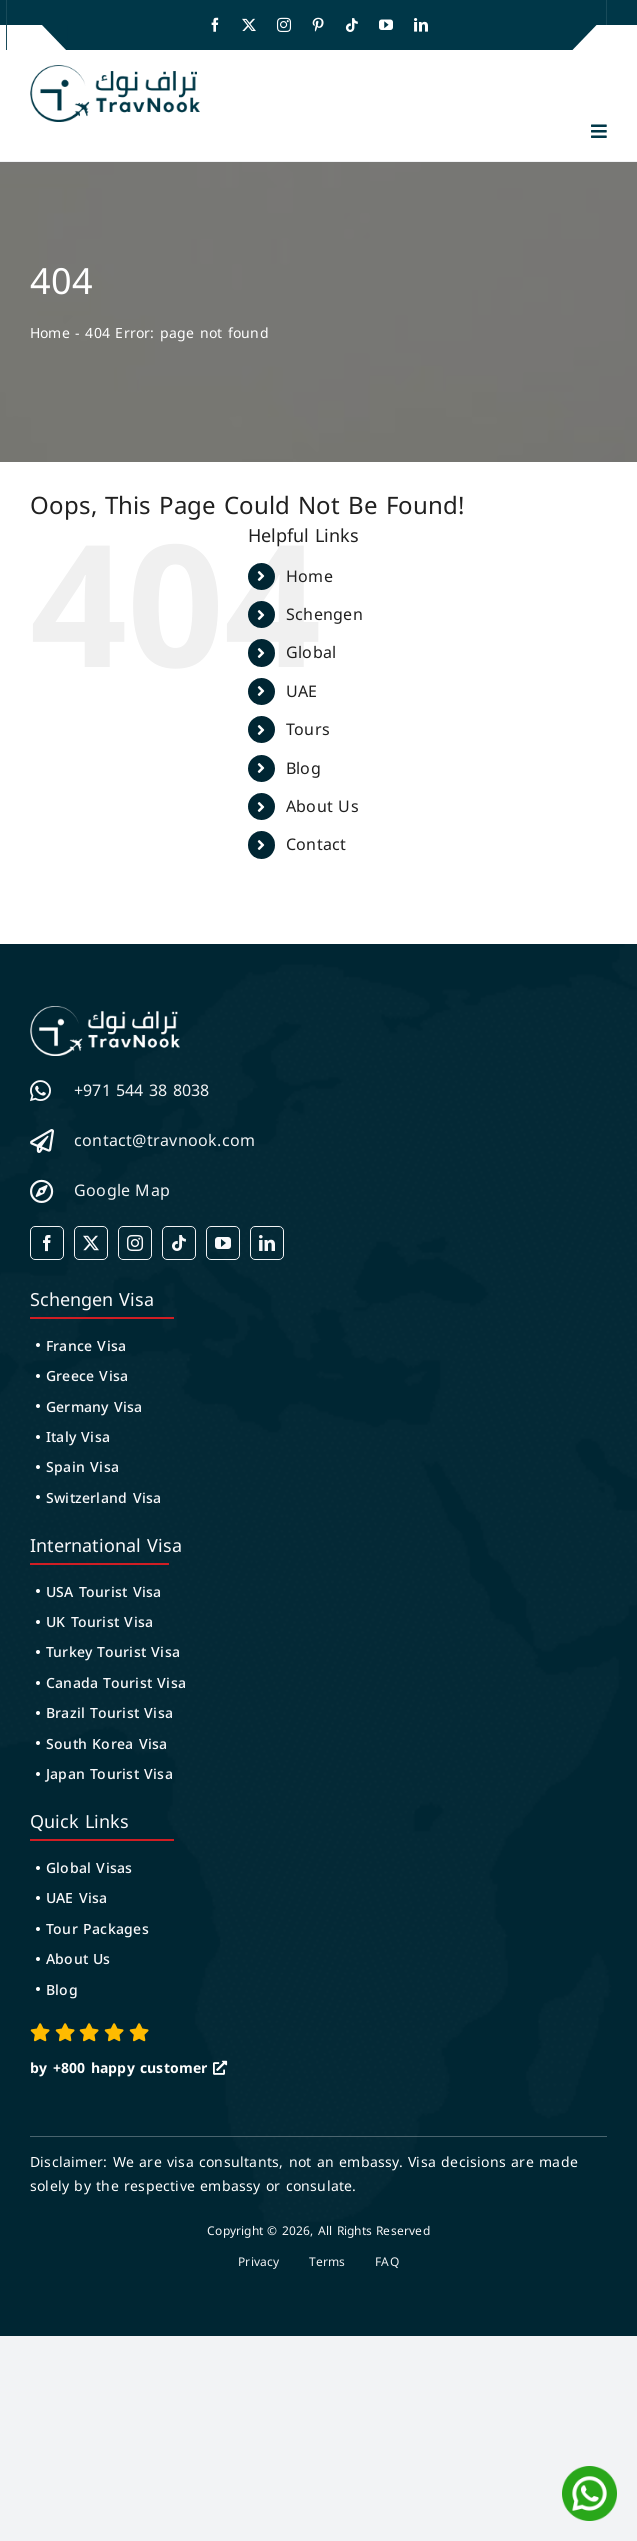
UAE (302, 691)
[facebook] (215, 25)
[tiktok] (352, 25)
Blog (303, 768)
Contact (316, 844)
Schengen (324, 614)
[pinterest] (318, 25)
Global (311, 652)
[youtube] (386, 25)
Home (50, 333)
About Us (322, 806)
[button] (599, 131)
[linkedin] (421, 25)
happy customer (149, 2068)
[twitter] (249, 25)
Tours (308, 729)
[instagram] (284, 25)
